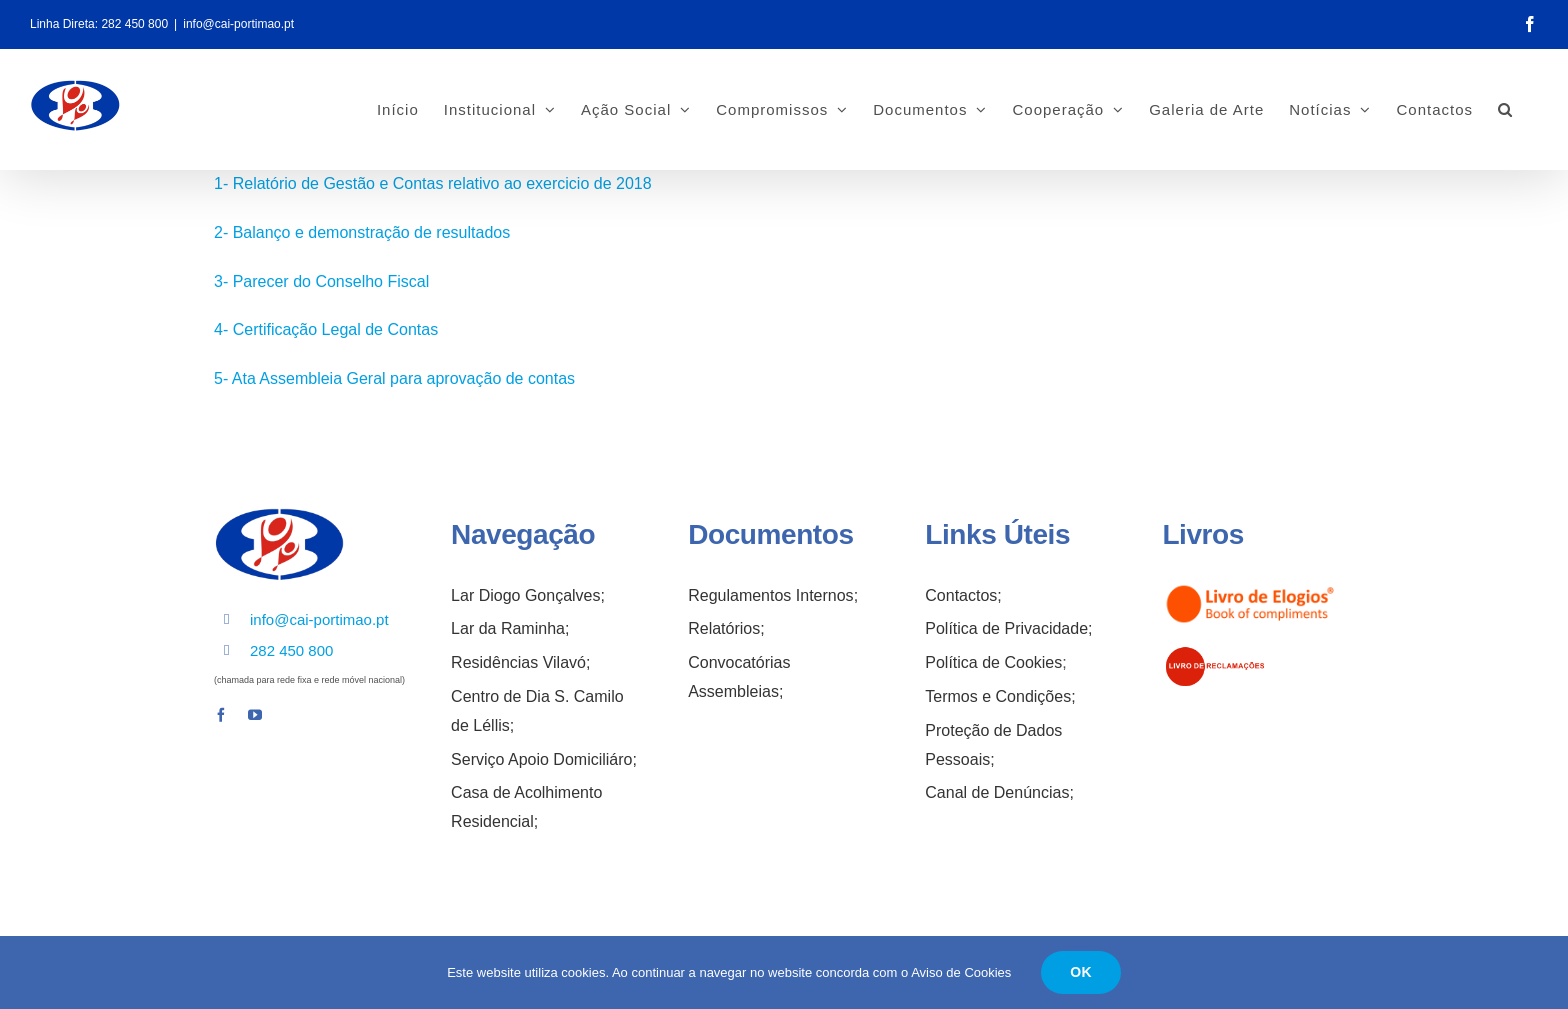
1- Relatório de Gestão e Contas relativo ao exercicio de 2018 (433, 183)
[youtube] (255, 715)
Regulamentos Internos (770, 595)
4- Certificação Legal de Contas (326, 329)
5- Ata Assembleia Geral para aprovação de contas (394, 378)
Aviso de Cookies (961, 972)
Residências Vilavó (518, 662)
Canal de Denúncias (997, 792)
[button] (1505, 109)
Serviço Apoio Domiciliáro (541, 759)
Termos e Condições (998, 696)
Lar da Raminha (508, 628)
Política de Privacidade (1006, 628)
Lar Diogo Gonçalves (525, 595)
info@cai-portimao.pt (238, 24)
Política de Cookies (993, 662)
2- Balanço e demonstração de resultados (362, 232)
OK (1080, 972)
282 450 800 (134, 24)
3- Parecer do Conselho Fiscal (321, 281)
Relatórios (724, 628)
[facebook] (221, 715)
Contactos (961, 595)
